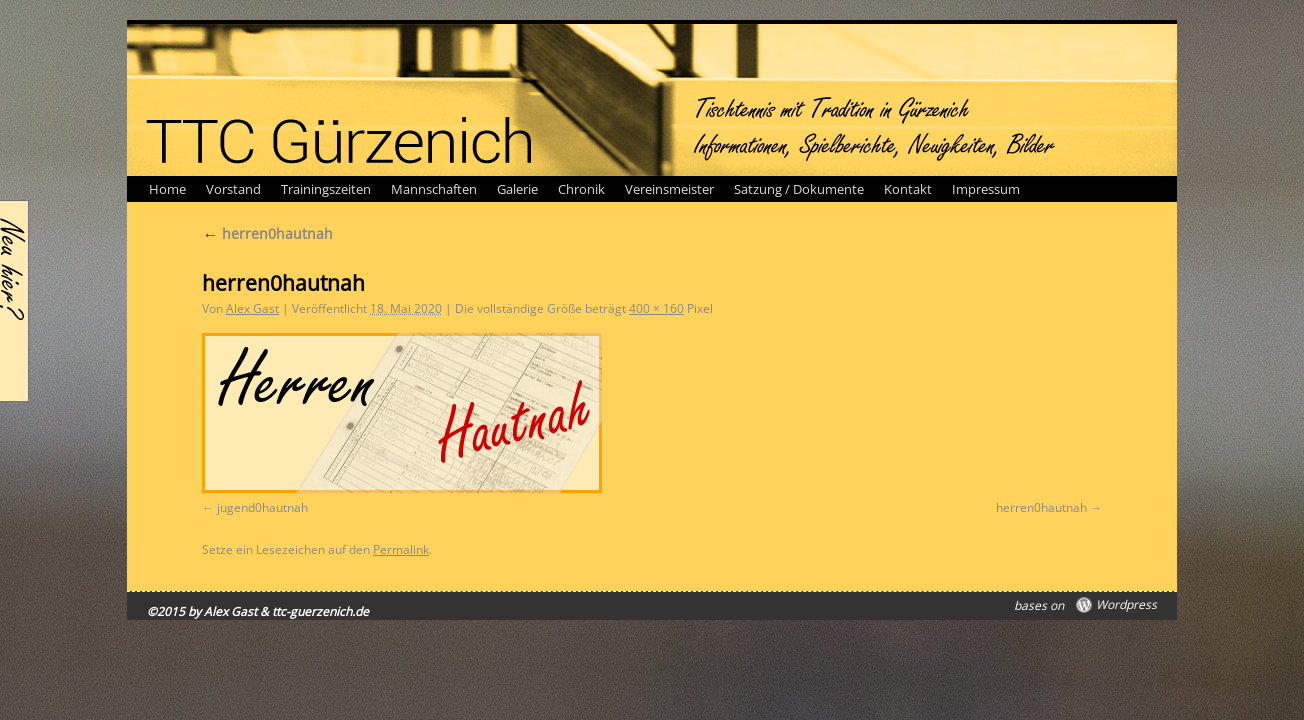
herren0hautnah (267, 233)
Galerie (517, 189)
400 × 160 (656, 308)
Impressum (986, 189)
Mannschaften (434, 189)
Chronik (581, 189)
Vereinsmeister (669, 189)
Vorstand (233, 189)
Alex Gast (252, 308)
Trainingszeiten (326, 189)
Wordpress (1126, 605)
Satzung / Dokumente (799, 189)
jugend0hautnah (262, 507)
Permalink (401, 549)
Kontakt (908, 189)
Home (167, 189)
